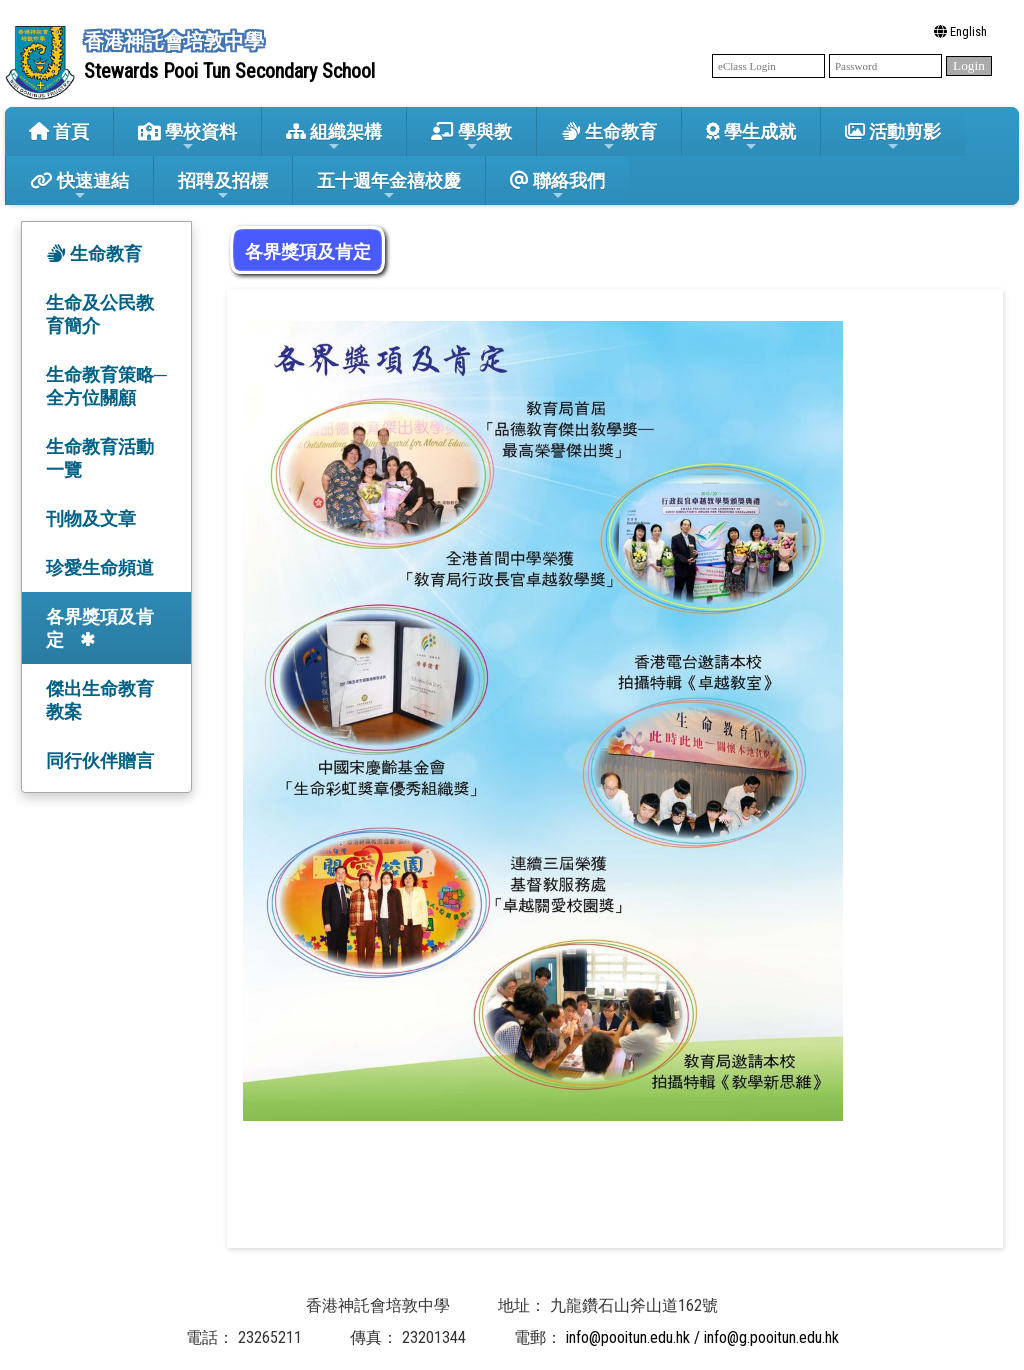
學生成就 (751, 137)
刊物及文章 (91, 518)
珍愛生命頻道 (100, 567)
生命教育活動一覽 (100, 458)
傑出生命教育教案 (100, 700)
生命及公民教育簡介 (100, 314)
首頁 (59, 131)
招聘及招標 (223, 186)
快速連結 (79, 186)
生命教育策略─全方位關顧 (106, 386)
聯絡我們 (557, 186)
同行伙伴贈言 (100, 760)
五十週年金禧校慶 (389, 186)
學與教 (471, 137)
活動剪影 (893, 137)
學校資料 (187, 137)
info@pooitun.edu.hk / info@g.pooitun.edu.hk (702, 1337)
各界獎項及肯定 (100, 628)
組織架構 (334, 137)
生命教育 (609, 137)
